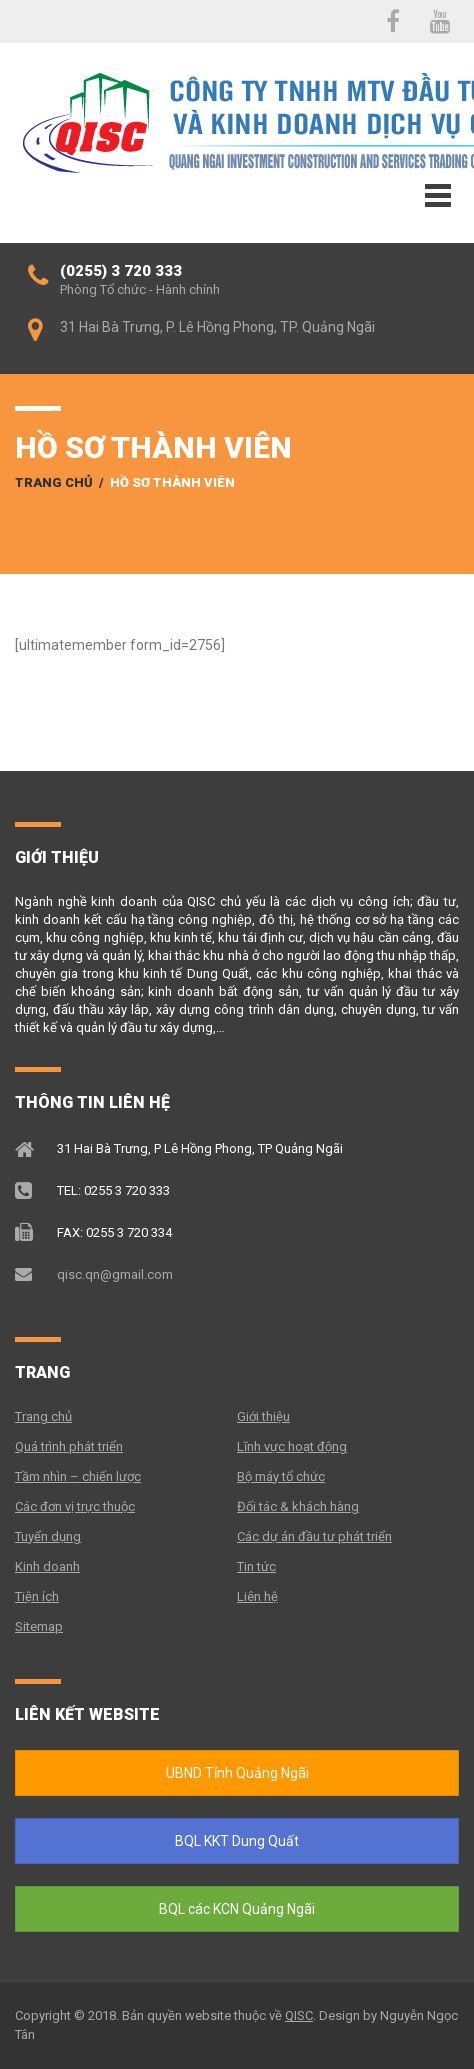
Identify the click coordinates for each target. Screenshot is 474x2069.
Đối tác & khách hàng (298, 1506)
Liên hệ (257, 1596)
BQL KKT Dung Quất (237, 1841)
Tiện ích (37, 1596)
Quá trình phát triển (69, 1446)
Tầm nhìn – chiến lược (78, 1476)
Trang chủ (54, 482)
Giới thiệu (263, 1416)
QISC (299, 2015)
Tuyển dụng (48, 1536)
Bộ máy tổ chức (281, 1476)
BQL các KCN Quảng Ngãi (237, 1909)
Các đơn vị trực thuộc (75, 1506)
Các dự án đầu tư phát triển (314, 1536)
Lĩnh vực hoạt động (292, 1446)
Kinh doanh (47, 1566)
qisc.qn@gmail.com (115, 1274)
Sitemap (39, 1626)
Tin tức (256, 1566)
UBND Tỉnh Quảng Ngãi (237, 1773)
